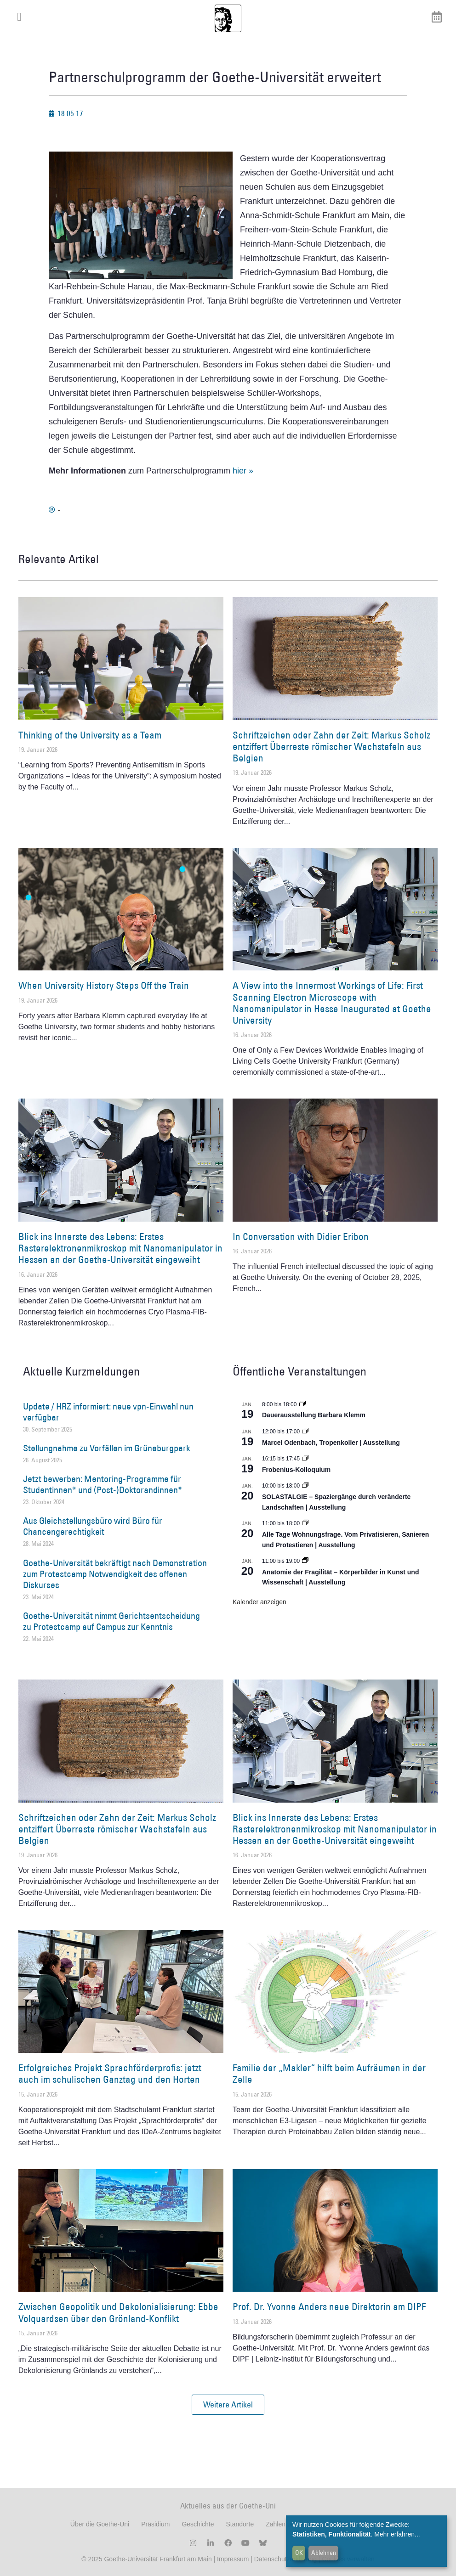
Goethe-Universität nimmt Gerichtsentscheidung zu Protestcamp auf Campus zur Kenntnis (111, 1621)
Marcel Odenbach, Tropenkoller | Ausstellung (331, 1442)
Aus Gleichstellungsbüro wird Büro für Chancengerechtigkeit (92, 1526)
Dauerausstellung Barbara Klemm (313, 1415)
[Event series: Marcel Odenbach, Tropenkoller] (305, 1431)
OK (299, 2552)
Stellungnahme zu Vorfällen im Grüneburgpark (106, 1448)
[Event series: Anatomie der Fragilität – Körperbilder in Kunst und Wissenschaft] (305, 1561)
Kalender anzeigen (259, 1602)
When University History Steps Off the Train (103, 985)
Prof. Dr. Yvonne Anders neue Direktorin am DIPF (329, 2306)
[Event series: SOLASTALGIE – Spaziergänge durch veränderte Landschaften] (305, 1485)
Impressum (232, 2559)
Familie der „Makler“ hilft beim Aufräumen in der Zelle (329, 2074)
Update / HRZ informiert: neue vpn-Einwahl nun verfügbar (108, 1411)
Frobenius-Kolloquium (296, 1469)
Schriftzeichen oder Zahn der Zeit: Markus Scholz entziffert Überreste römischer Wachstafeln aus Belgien (331, 746)
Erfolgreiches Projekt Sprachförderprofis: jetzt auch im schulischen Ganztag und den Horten (109, 2074)
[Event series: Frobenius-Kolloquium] (305, 1458)
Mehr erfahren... (397, 2534)
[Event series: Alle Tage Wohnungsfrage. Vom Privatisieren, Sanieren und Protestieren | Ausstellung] (305, 1523)
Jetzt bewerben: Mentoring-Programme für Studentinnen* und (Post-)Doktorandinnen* (102, 1484)
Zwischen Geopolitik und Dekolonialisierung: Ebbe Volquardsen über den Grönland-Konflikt (118, 2312)
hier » (243, 470)
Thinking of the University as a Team (89, 735)
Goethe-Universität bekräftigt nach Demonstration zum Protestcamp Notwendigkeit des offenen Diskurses (115, 1574)
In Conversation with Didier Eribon (301, 1236)
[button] (228, 2405)
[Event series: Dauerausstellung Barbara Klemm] (302, 1404)
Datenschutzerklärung (285, 2559)
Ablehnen (323, 2552)
